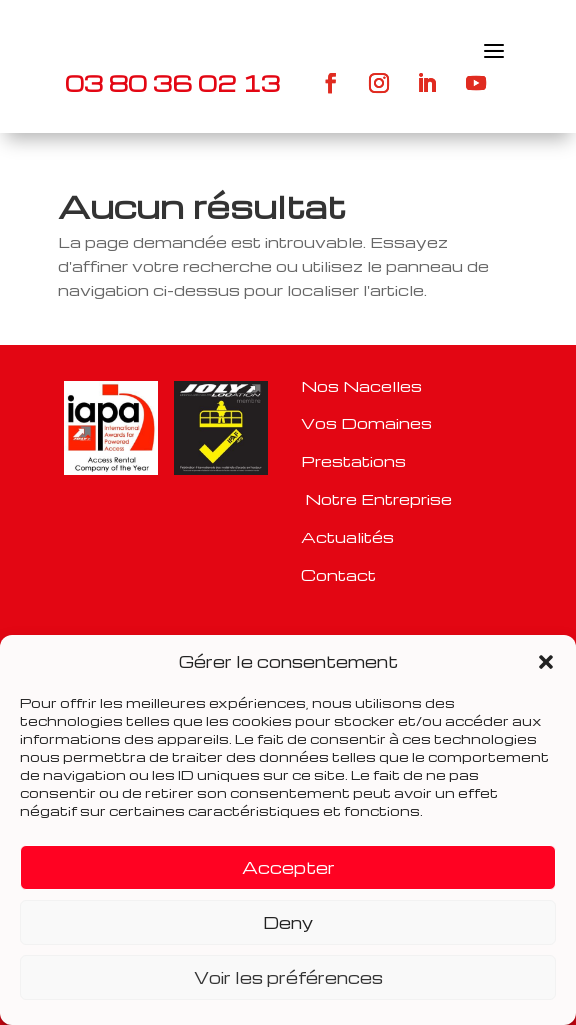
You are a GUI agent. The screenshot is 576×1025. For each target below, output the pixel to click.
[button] (546, 662)
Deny (288, 922)
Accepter (288, 867)
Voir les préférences (288, 977)
